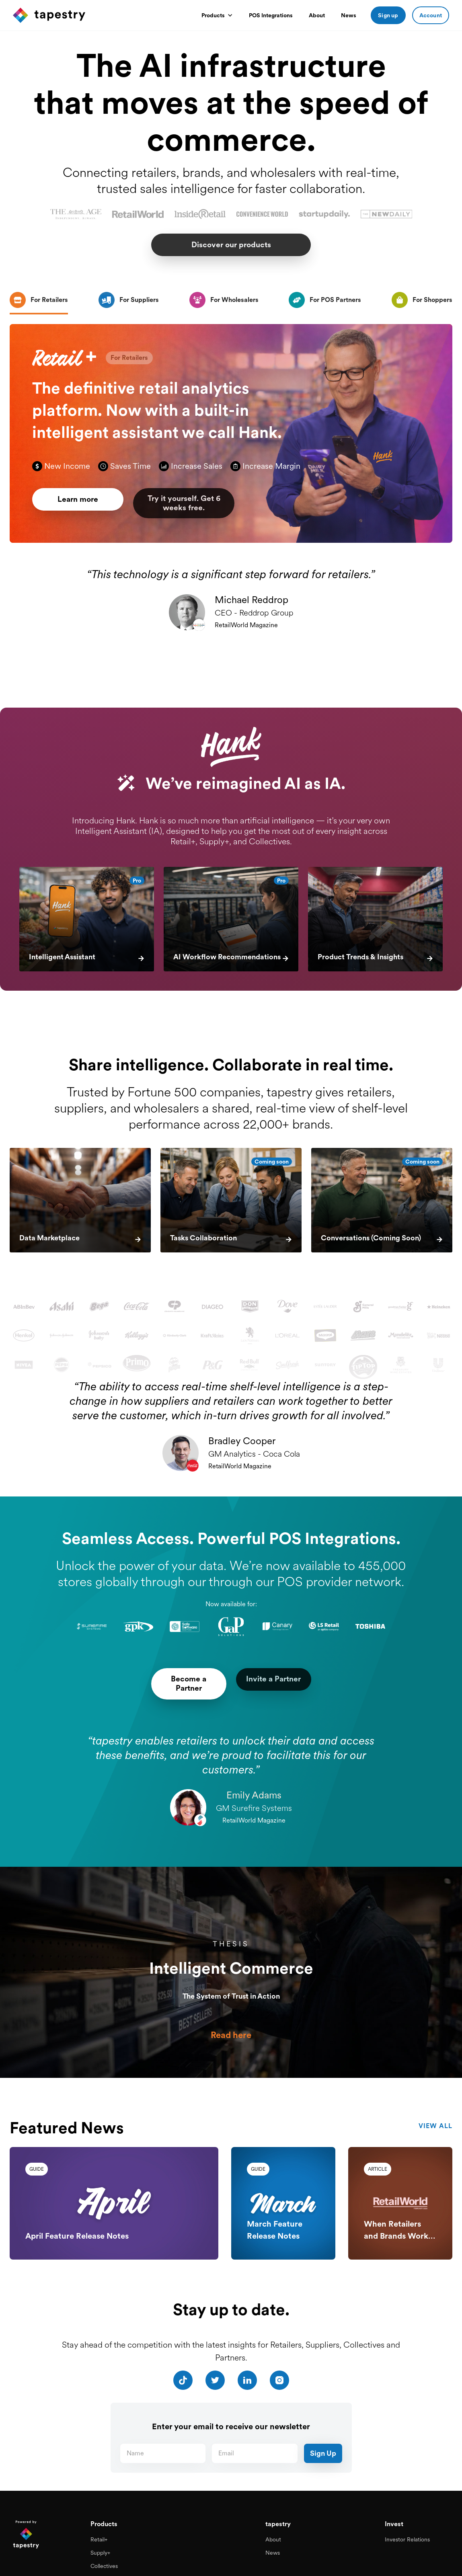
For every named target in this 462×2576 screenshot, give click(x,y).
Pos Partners (106, 2566)
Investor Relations (407, 2527)
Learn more (82, 506)
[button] (217, 15)
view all (435, 2114)
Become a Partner (176, 1679)
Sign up (388, 15)
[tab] (39, 301)
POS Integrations (271, 15)
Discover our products (231, 245)
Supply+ (100, 2540)
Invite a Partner (286, 1679)
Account (430, 15)
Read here (231, 2026)
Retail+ (98, 2527)
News (348, 15)
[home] (103, 15)
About (317, 15)
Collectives (104, 2553)
